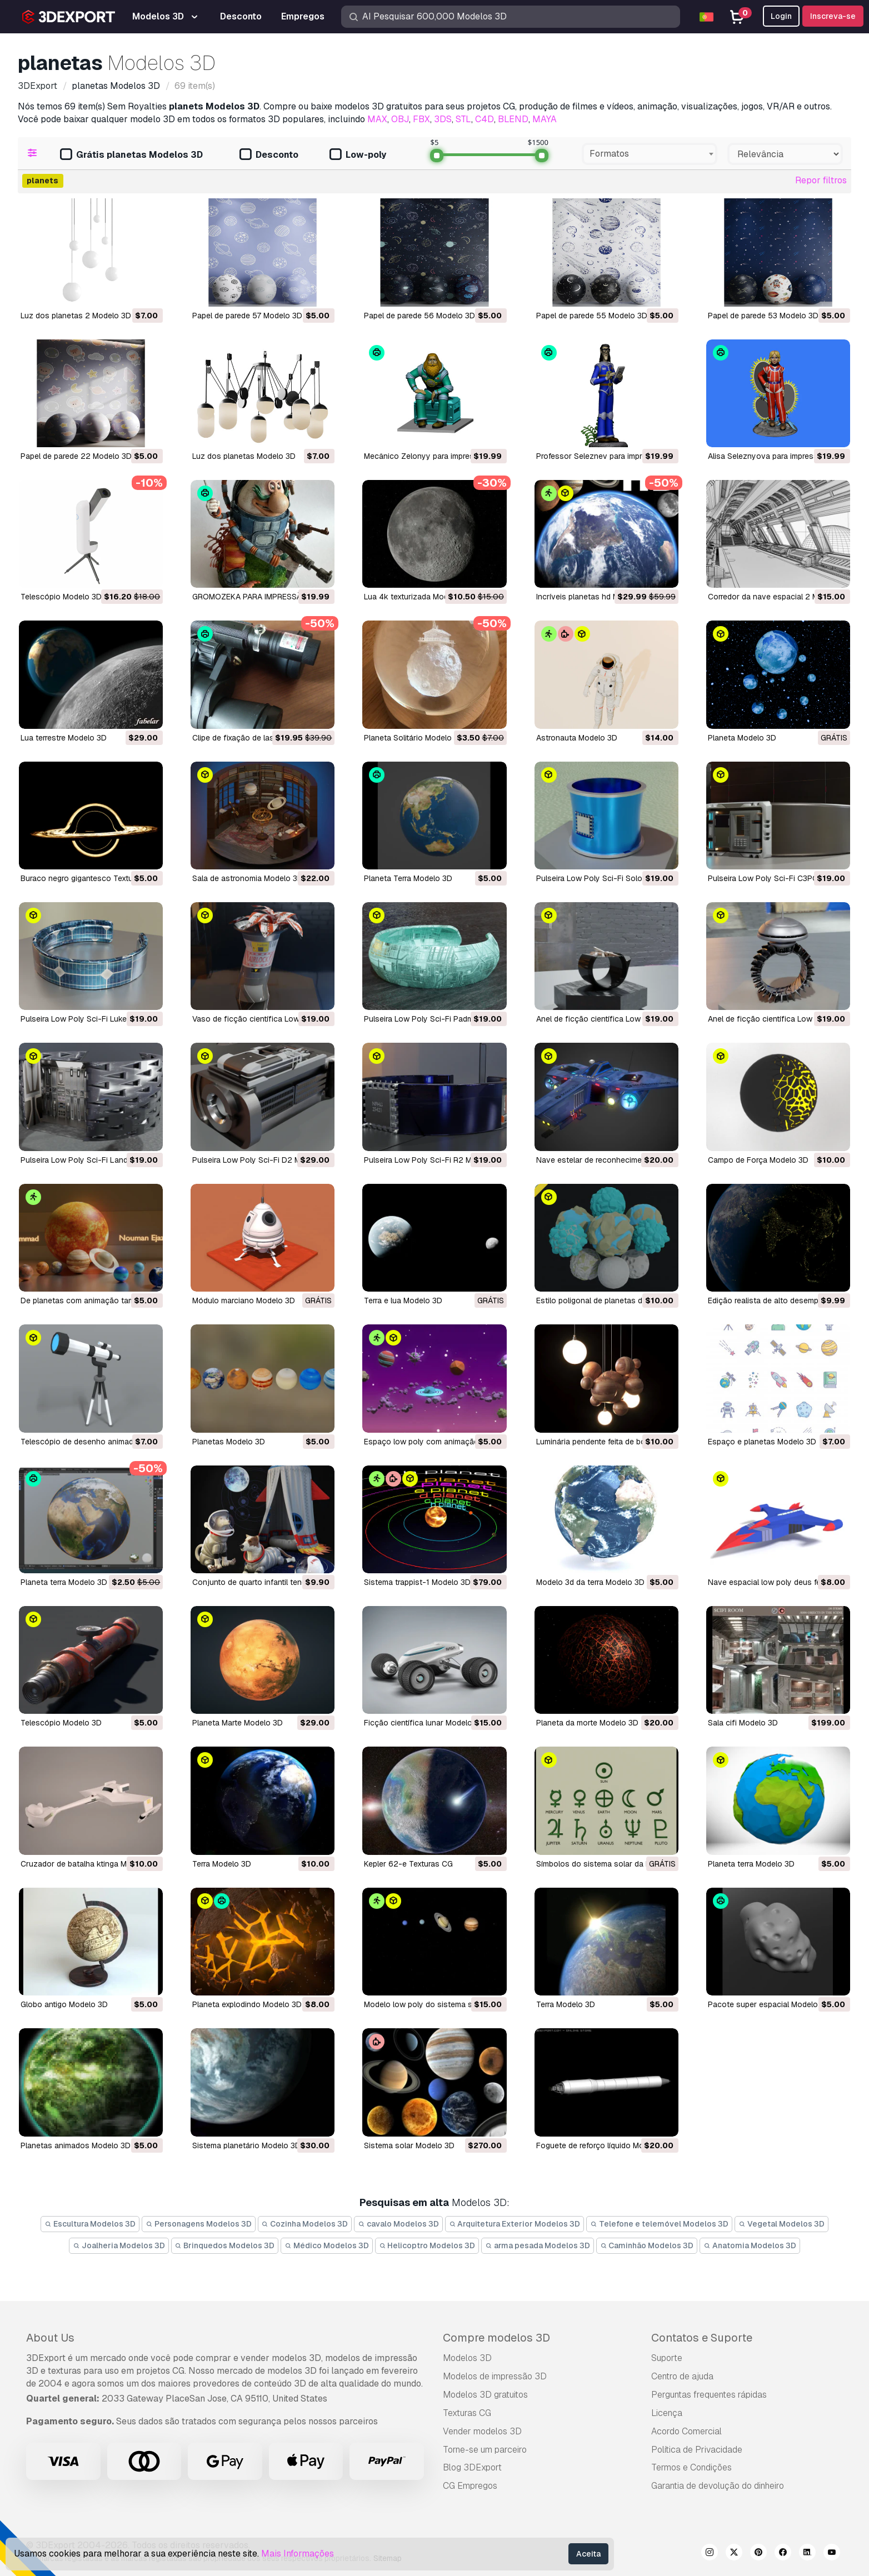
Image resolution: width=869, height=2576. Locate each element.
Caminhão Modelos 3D (647, 2245)
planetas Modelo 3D (228, 1442)
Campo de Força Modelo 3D (758, 1160)
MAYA (544, 119)
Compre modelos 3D (496, 2337)
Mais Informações (297, 2553)
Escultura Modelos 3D (90, 2224)
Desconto (268, 155)
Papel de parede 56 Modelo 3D (419, 316)
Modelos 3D (467, 2358)
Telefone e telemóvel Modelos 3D (659, 2224)
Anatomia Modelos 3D (749, 2245)
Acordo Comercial (686, 2431)
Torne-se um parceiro (485, 2449)
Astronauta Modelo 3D (576, 738)
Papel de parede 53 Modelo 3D (763, 316)
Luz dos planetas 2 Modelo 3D (76, 316)
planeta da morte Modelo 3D (587, 1723)
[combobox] (649, 154)
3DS (443, 119)
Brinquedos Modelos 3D (225, 2245)
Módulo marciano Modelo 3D (243, 1300)
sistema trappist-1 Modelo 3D (417, 1582)
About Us (50, 2337)
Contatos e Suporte (701, 2337)
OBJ (400, 119)
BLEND (513, 119)
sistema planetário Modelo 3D (246, 2145)
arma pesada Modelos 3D (537, 2245)
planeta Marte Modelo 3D (237, 1723)
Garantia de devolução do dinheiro (717, 2486)
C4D (484, 119)
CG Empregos (470, 2486)
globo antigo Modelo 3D (64, 2004)
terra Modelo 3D (221, 1864)
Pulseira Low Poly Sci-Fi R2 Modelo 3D (434, 1160)
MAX (377, 119)
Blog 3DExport (472, 2467)
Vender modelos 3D (482, 2431)
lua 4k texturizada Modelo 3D (418, 597)
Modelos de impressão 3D (495, 2376)
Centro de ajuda (682, 2376)
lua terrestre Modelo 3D (64, 738)
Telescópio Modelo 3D (61, 597)
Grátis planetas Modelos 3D (131, 155)
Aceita (588, 2554)
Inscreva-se (833, 16)
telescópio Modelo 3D (61, 1723)
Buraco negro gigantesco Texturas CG (89, 878)
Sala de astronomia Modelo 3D (247, 878)
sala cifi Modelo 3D (743, 1723)
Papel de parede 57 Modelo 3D (247, 316)
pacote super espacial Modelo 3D (769, 2004)
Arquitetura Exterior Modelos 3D (515, 2224)
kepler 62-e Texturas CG (408, 1864)
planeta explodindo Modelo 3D (247, 2004)
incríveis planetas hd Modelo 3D (594, 597)
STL (463, 119)
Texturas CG (467, 2413)
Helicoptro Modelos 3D (427, 2245)
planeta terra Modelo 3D (64, 1582)
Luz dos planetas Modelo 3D (244, 456)
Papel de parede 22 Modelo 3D (76, 456)
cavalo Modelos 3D (398, 2224)
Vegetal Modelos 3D (781, 2224)
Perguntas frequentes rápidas (709, 2394)
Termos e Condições (691, 2467)
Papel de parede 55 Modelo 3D (591, 316)
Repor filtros (821, 180)
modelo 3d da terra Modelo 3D (590, 1582)
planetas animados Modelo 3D (76, 2145)
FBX (421, 119)
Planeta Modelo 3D (742, 738)
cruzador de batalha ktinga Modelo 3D (90, 1864)
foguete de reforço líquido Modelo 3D (604, 2145)
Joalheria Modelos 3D (119, 2245)
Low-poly (357, 155)
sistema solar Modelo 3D (409, 2145)
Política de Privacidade (696, 2449)
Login (781, 16)
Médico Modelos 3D (326, 2245)
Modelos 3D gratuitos (485, 2394)
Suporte (666, 2358)
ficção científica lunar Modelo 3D (424, 1723)
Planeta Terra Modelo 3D (408, 878)
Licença (666, 2413)
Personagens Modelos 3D (199, 2224)
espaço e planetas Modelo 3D (762, 1442)
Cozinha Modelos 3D (305, 2224)
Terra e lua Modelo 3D (403, 1300)
